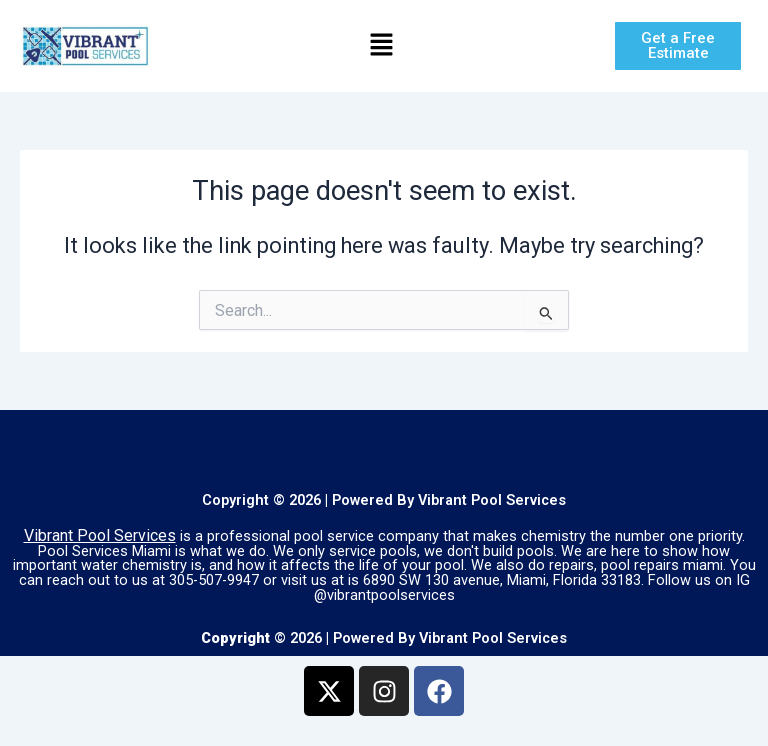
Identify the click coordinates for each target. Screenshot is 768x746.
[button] (381, 46)
